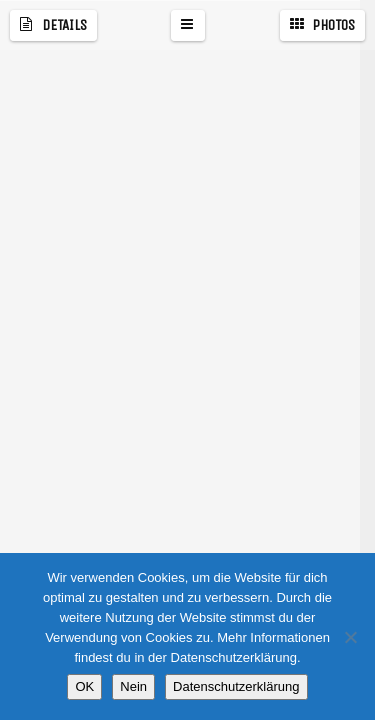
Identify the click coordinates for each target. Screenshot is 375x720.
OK (84, 686)
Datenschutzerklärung (236, 686)
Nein (133, 686)
